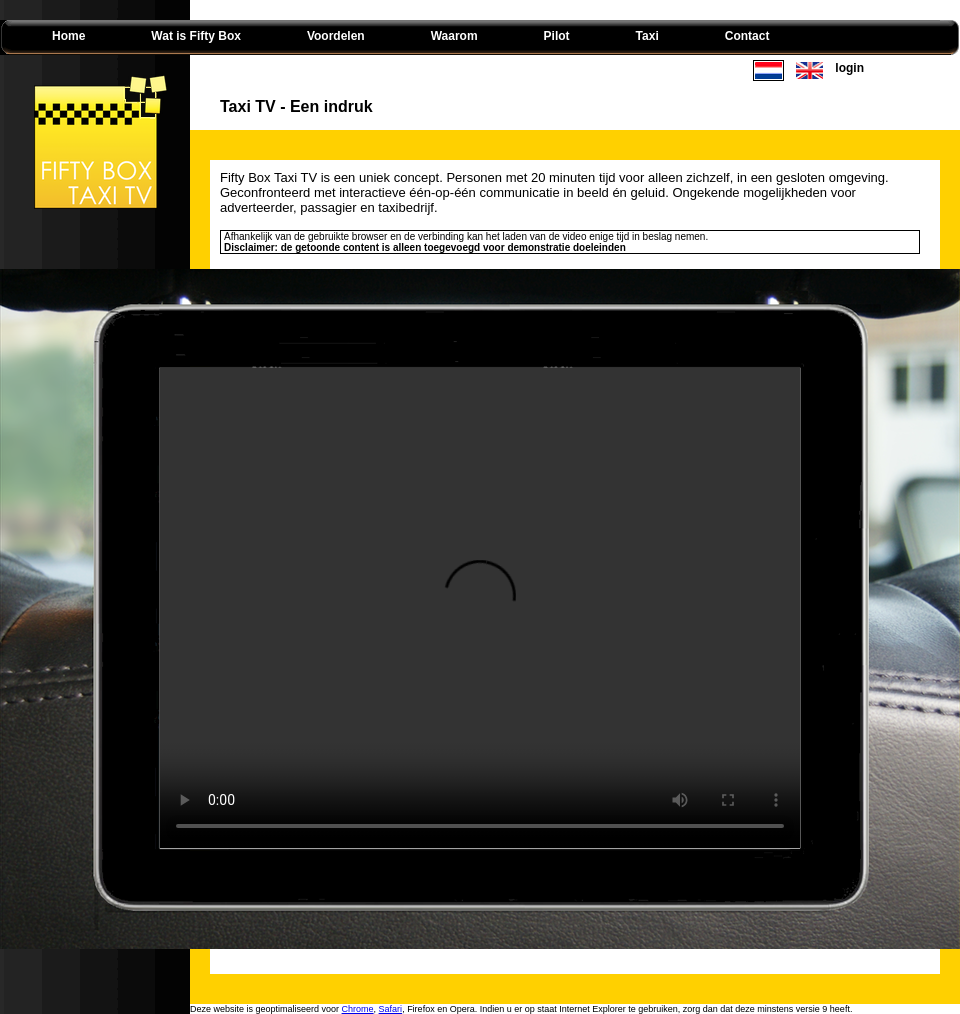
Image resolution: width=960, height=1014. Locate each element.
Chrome (358, 1009)
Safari (391, 1009)
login (849, 68)
